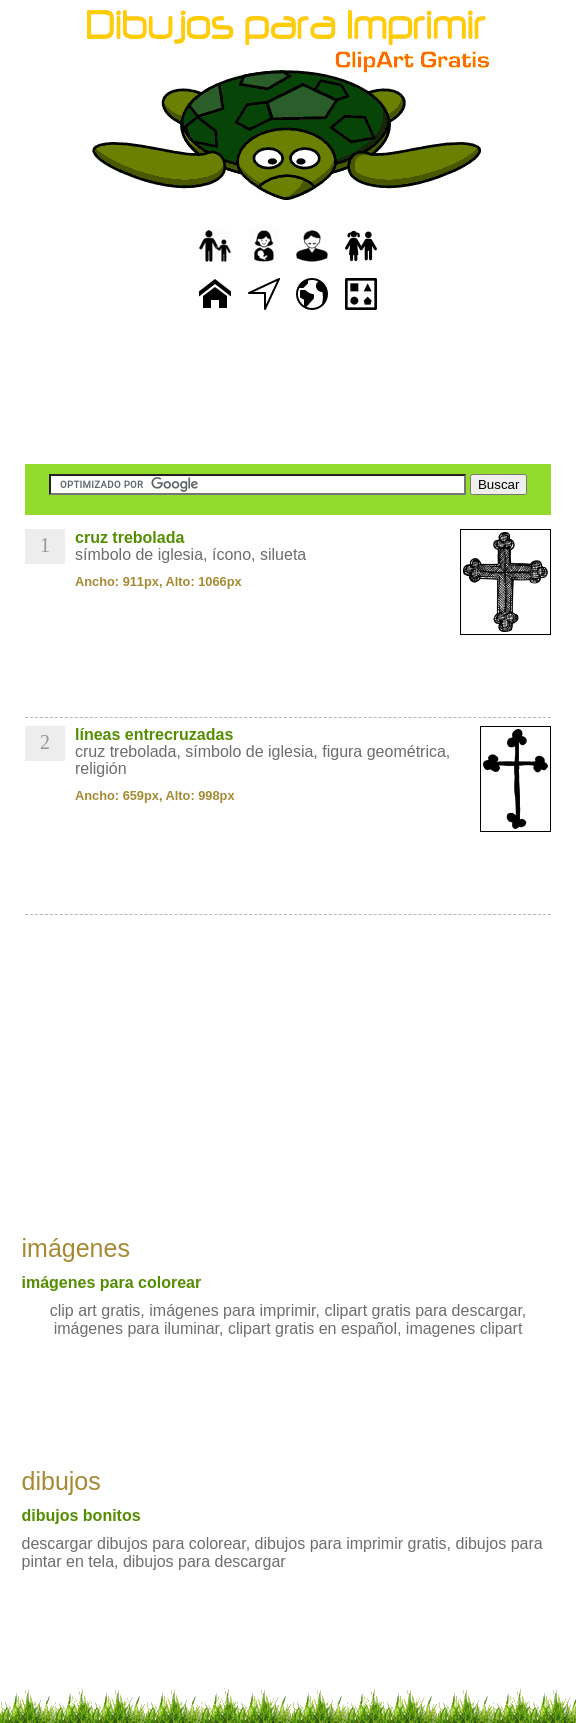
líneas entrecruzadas (154, 734)
